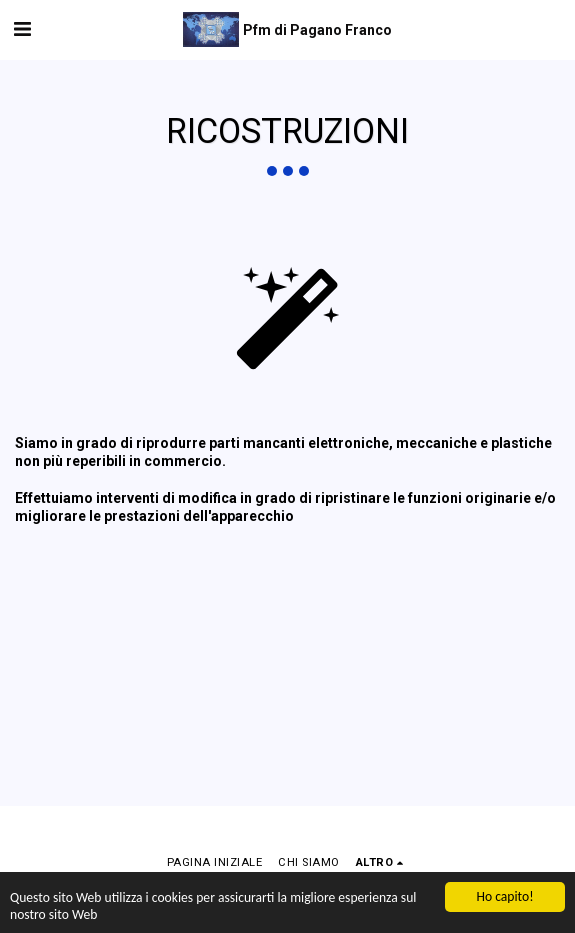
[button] (22, 29)
